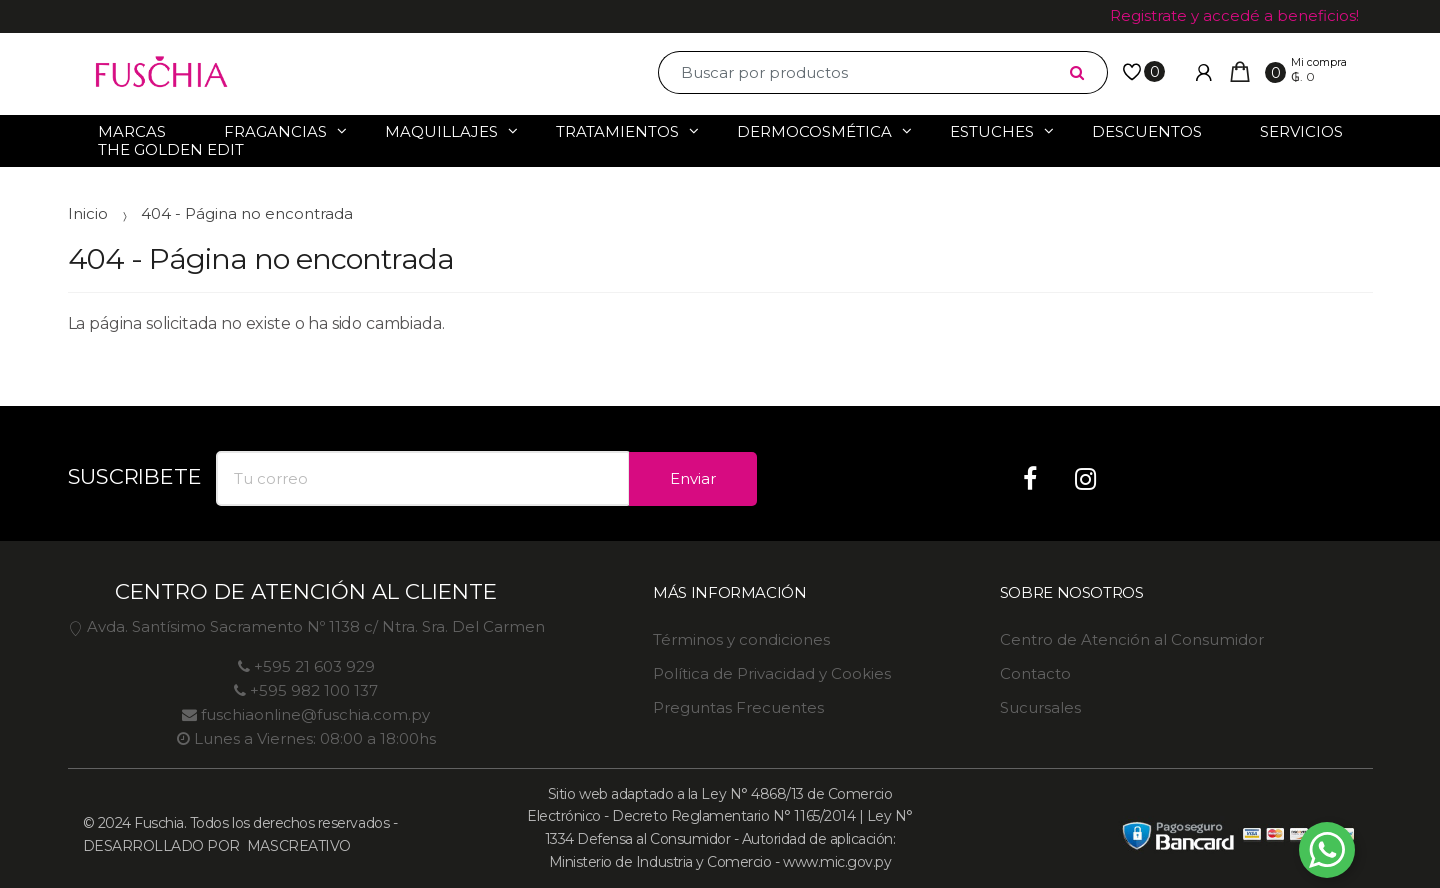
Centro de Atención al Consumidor (1132, 639)
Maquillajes (441, 131)
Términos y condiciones (741, 639)
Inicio (88, 213)
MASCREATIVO (296, 846)
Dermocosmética (814, 131)
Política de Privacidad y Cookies (772, 673)
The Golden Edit (171, 149)
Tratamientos (617, 131)
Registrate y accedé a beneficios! (1234, 15)
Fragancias (275, 131)
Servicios (1301, 131)
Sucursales (1040, 707)
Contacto (1035, 673)
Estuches (992, 131)
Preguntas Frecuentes (738, 707)
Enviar (693, 478)
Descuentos (1147, 131)
